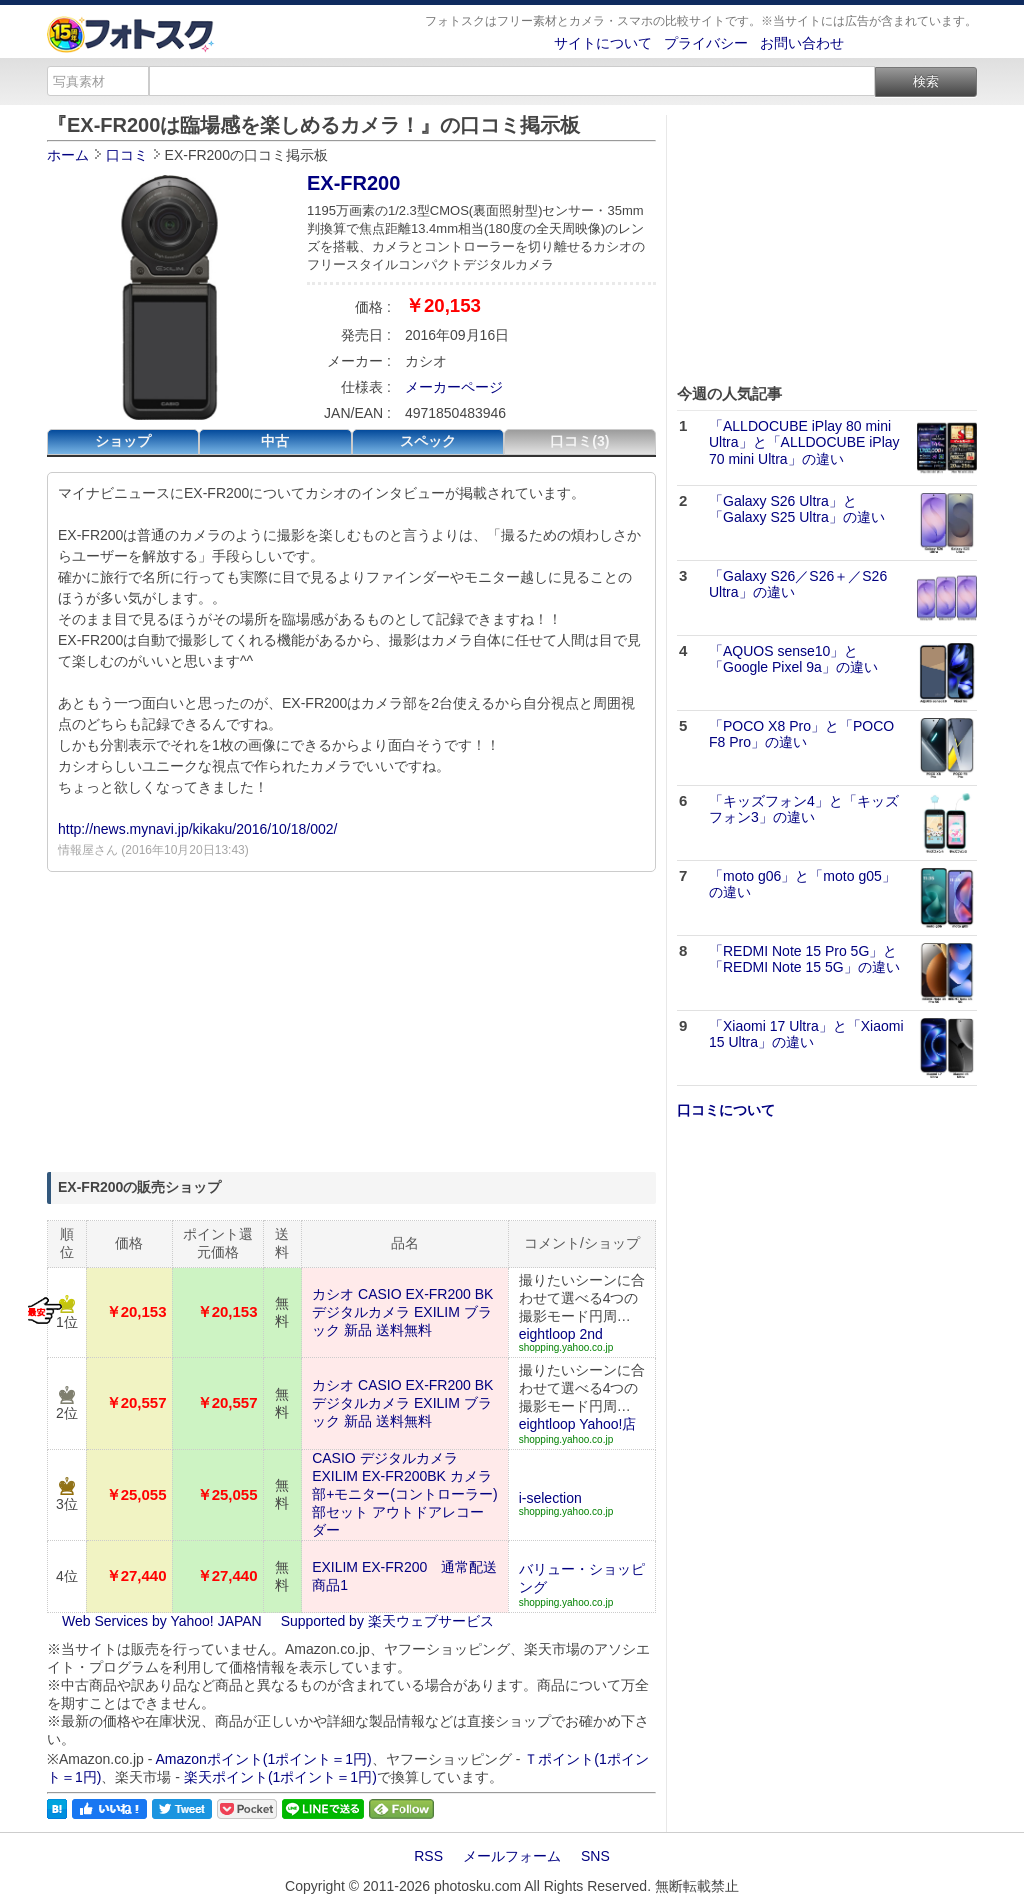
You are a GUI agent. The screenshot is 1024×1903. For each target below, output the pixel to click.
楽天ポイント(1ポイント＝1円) (280, 1777)
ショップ (123, 441)
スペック (428, 441)
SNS (595, 1856)
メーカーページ (454, 387)
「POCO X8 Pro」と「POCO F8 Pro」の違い (801, 734)
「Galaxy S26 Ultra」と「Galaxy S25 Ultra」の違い (797, 509)
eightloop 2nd (561, 1334)
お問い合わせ (802, 43)
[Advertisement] (351, 1022)
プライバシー (706, 43)
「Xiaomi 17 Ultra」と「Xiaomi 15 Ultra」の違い (806, 1034)
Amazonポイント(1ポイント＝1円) (264, 1759)
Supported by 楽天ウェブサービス (387, 1621)
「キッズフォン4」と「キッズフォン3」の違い (804, 809)
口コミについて (726, 1110)
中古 (275, 441)
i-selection (550, 1498)
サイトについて (603, 43)
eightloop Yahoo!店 (578, 1424)
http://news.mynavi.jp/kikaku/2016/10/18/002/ (197, 829)
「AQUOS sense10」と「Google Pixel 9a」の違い (793, 659)
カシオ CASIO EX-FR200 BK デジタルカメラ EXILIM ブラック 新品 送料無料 (402, 1312)
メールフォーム (512, 1856)
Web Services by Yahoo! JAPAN (162, 1621)
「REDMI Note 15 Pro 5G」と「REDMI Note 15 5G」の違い (804, 959)
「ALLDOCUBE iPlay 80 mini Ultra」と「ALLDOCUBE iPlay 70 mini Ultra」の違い (804, 443)
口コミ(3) (579, 441)
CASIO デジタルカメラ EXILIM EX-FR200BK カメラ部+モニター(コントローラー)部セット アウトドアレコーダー (405, 1494)
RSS (428, 1856)
